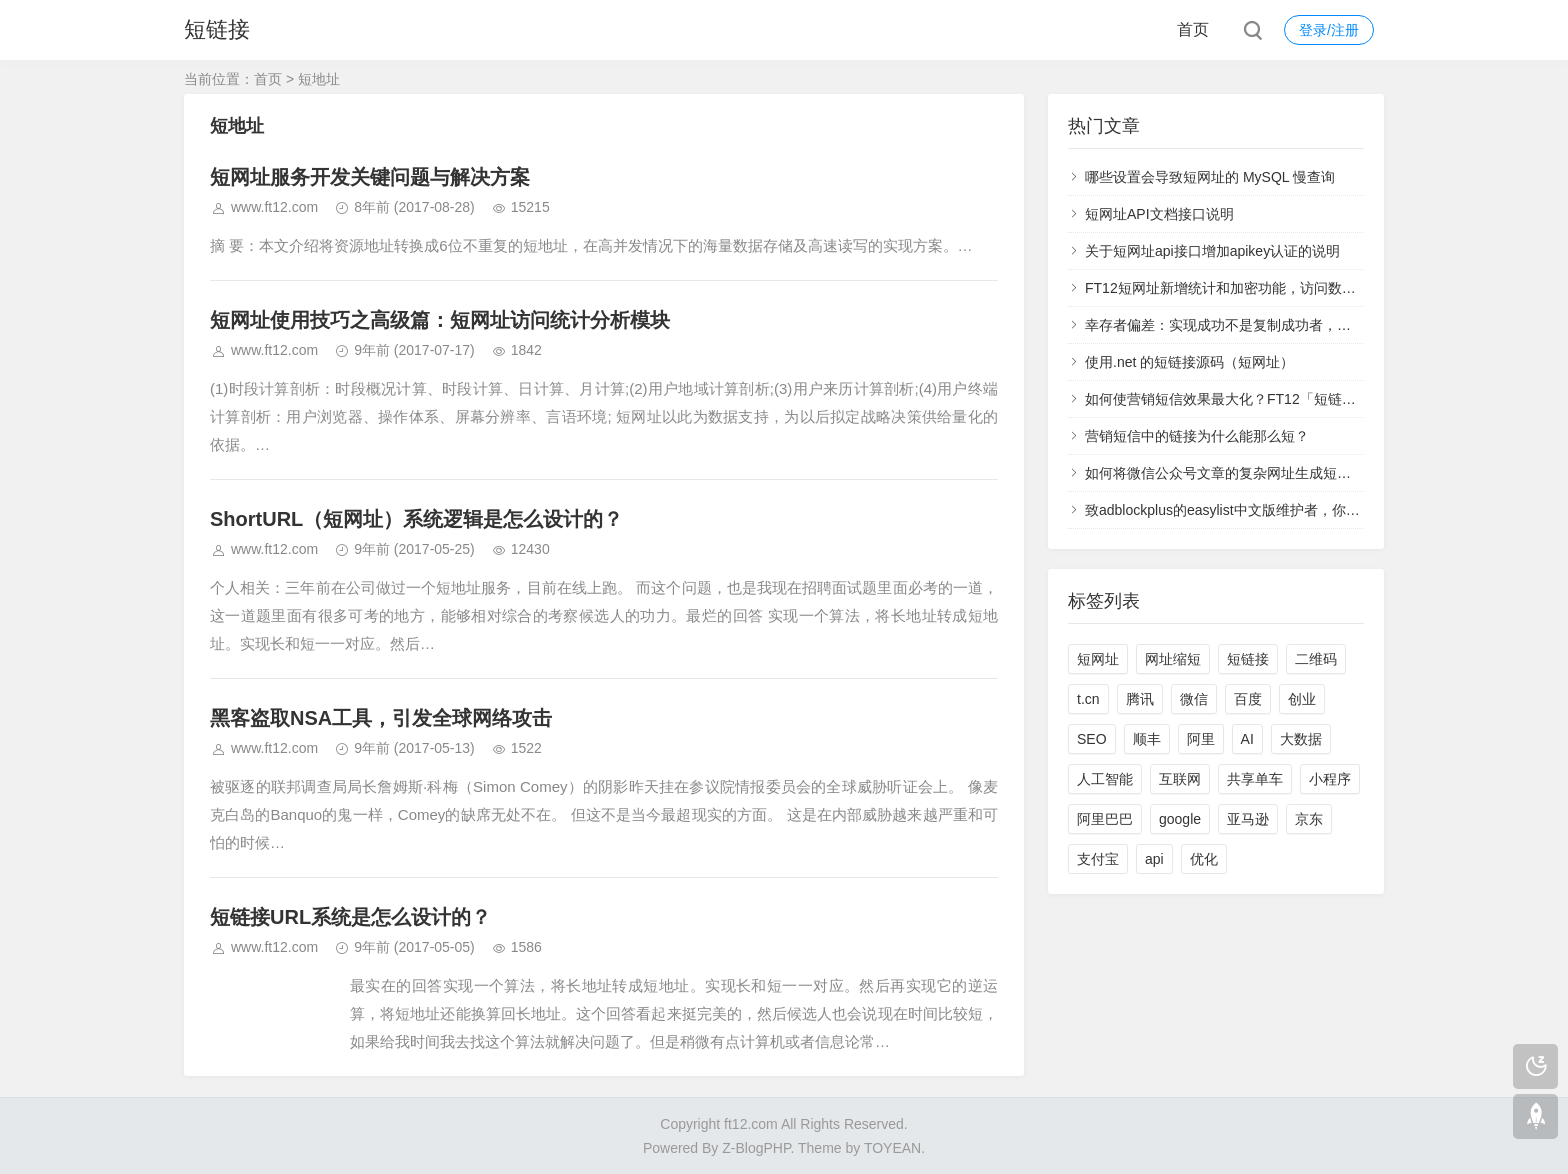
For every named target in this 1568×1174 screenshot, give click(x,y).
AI (1247, 739)
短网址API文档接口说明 (1159, 214)
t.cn (1088, 699)
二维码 (1316, 659)
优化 (1204, 859)
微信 (1194, 699)
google (1180, 819)
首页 (1193, 29)
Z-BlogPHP (756, 1148)
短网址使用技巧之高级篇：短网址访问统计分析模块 (440, 320)
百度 (1248, 699)
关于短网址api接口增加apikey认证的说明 (1212, 251)
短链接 (217, 29)
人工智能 (1105, 779)
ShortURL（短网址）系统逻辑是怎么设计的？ (416, 519)
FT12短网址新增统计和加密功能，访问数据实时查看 (1248, 288)
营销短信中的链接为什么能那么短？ (1197, 436)
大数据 (1301, 739)
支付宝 (1098, 859)
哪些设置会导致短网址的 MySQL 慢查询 (1210, 177)
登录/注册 (1329, 30)
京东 (1309, 819)
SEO (1092, 739)
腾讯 (1140, 699)
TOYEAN (892, 1148)
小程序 (1330, 779)
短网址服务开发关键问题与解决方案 (370, 177)
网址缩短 (1173, 659)
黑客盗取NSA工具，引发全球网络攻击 (381, 718)
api (1154, 859)
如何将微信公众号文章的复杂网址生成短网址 (1225, 473)
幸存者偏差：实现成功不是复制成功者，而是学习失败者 (1260, 325)
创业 (1302, 699)
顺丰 (1147, 739)
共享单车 (1255, 779)
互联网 (1180, 779)
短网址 (1098, 659)
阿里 (1201, 739)
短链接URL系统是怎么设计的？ (350, 917)
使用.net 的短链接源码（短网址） (1189, 362)
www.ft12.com (274, 207)
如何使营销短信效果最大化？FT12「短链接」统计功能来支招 (1276, 399)
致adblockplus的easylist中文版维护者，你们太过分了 (1250, 510)
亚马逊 (1248, 819)
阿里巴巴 (1105, 819)
